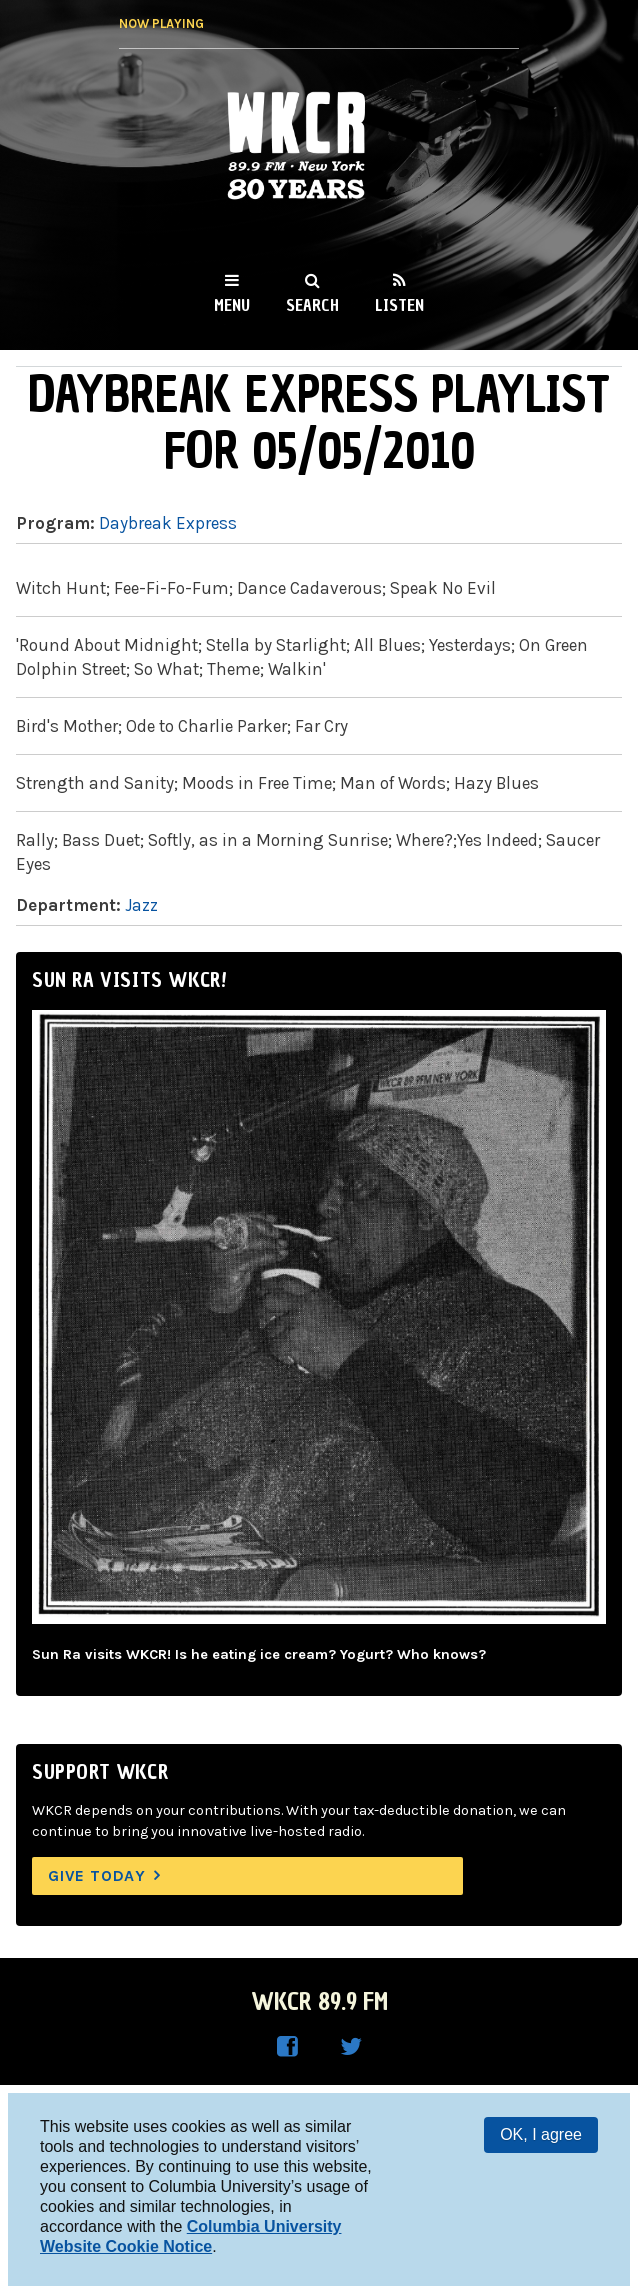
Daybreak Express (168, 523)
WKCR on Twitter (351, 2047)
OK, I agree (541, 2134)
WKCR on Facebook (287, 2047)
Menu (232, 305)
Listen (399, 305)
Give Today (97, 1875)
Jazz (141, 905)
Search (312, 305)
